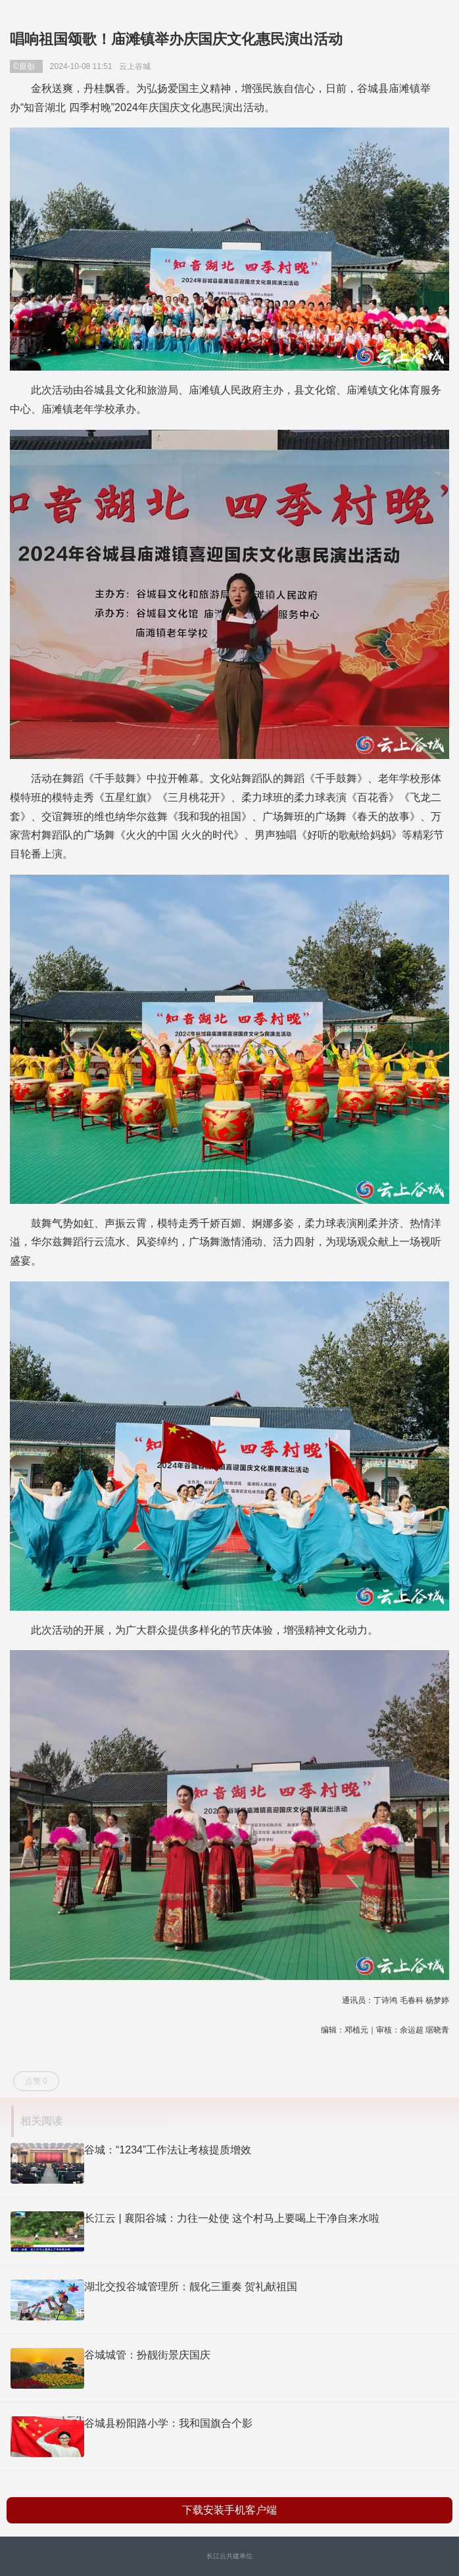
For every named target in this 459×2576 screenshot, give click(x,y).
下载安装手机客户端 (229, 2510)
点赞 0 (36, 2081)
